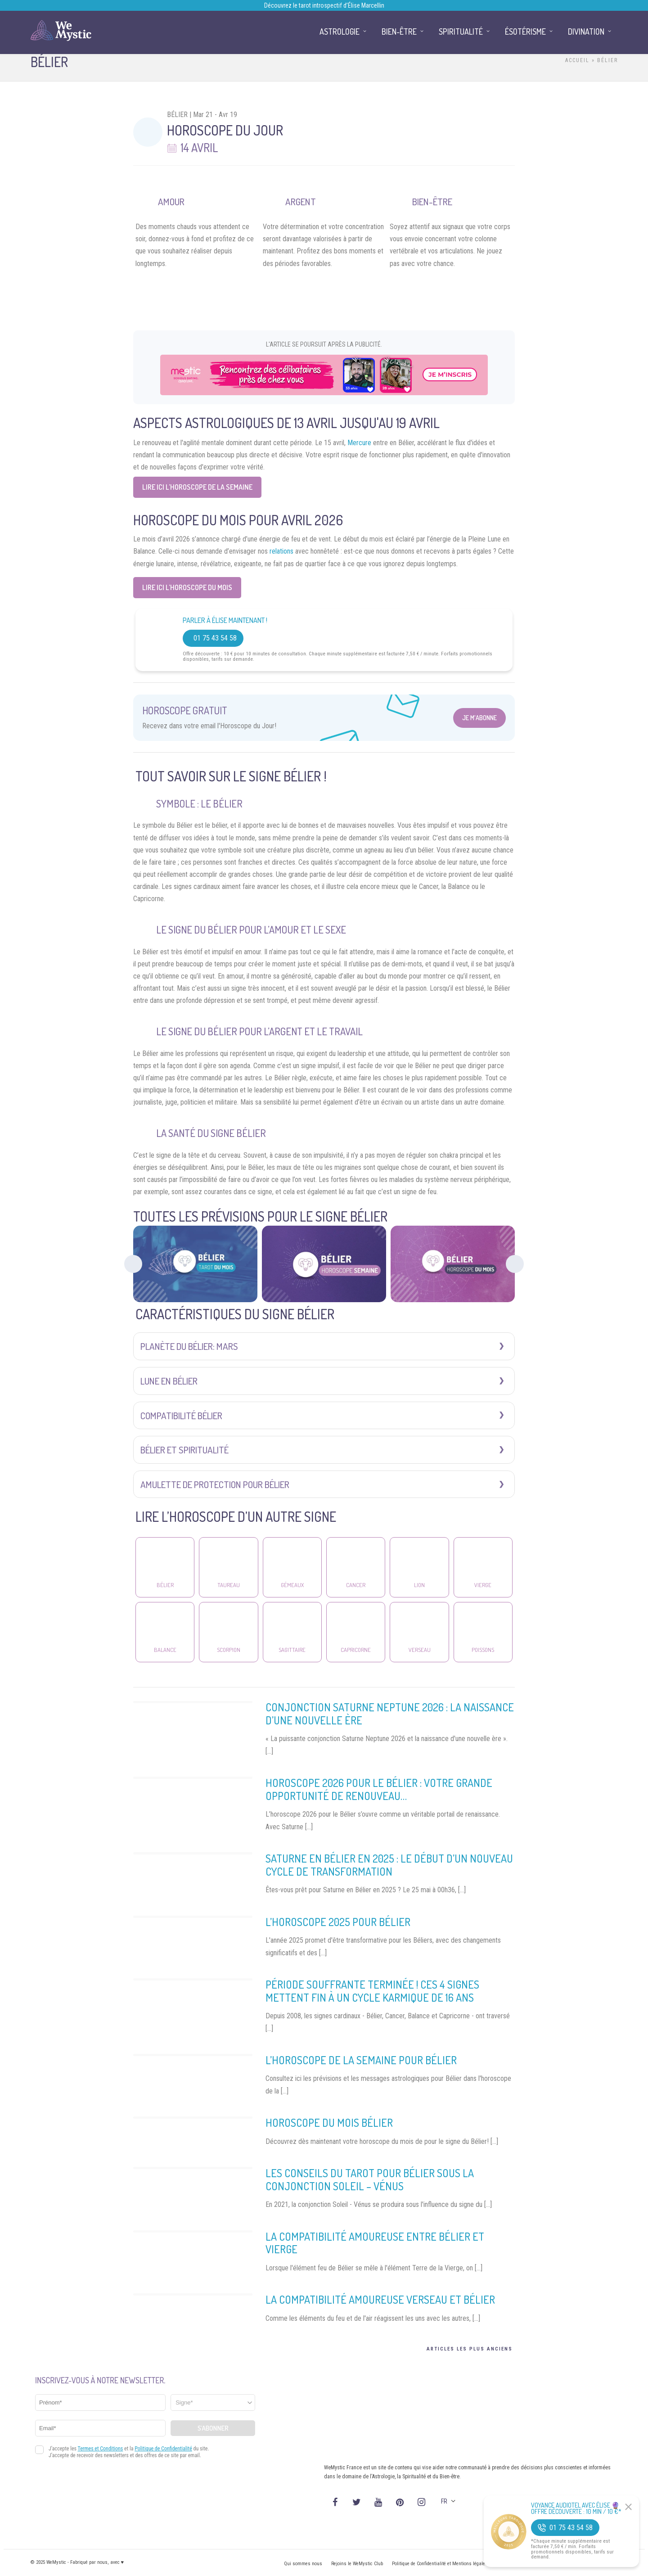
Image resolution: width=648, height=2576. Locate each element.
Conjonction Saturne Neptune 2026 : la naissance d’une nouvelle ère (390, 1713)
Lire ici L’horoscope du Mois (187, 587)
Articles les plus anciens (470, 2349)
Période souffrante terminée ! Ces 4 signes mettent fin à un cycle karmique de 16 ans (372, 1990)
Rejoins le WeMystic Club (357, 2564)
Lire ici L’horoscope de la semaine (197, 487)
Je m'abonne (479, 718)
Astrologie (340, 31)
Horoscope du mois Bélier (329, 2122)
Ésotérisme (525, 31)
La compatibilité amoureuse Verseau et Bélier (380, 2299)
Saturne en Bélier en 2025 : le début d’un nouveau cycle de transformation (389, 1864)
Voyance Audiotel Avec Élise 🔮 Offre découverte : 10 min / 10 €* (576, 2508)
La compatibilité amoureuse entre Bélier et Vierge (375, 2242)
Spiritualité (461, 31)
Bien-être (399, 31)
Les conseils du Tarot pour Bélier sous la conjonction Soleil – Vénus (370, 2179)
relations (281, 551)
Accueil (577, 60)
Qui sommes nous (303, 2564)
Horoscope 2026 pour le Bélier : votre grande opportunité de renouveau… (379, 1789)
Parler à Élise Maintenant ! (225, 620)
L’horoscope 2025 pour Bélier (338, 1922)
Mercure (359, 442)
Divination (586, 31)
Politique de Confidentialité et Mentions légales (440, 2564)
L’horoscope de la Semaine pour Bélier (361, 2060)
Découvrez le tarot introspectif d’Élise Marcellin (324, 5)
